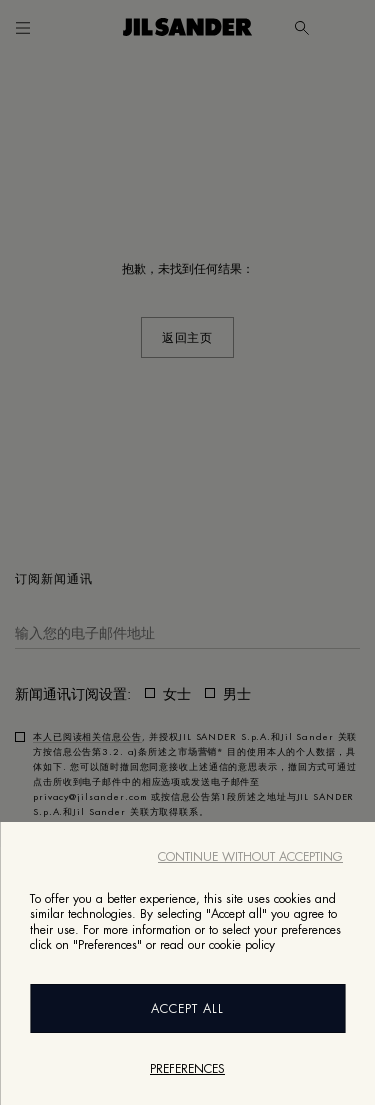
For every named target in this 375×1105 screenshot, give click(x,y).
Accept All (187, 1009)
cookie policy (242, 945)
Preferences (187, 1069)
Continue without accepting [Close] (250, 857)
